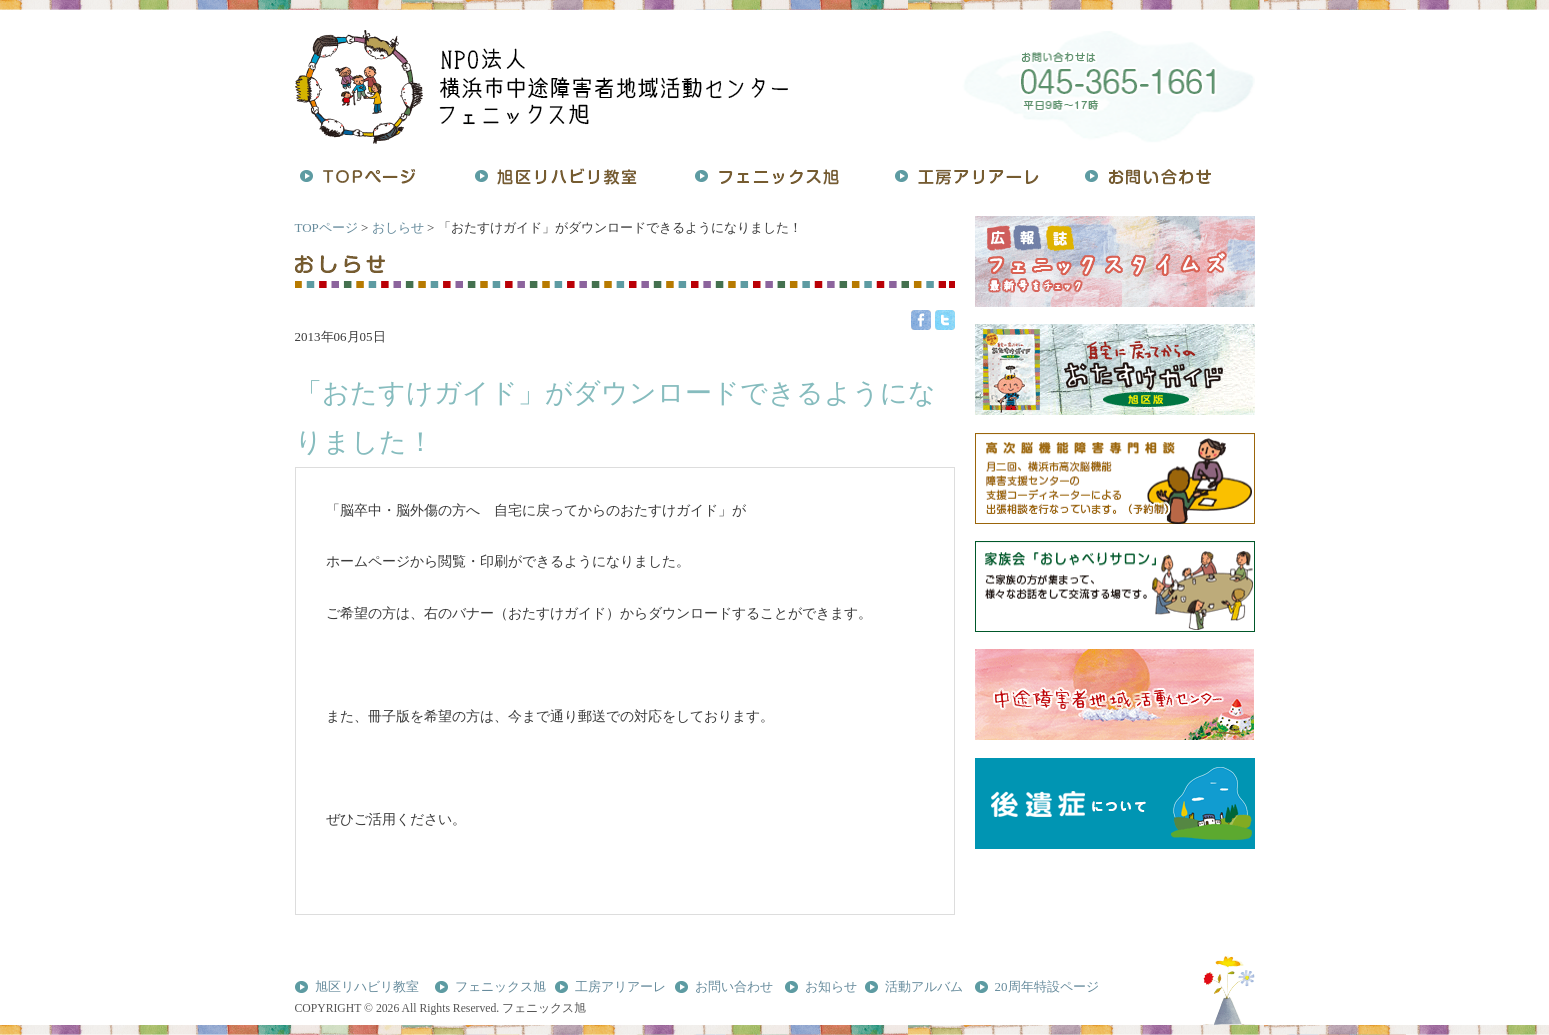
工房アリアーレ (620, 986)
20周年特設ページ (1047, 986)
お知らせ (831, 986)
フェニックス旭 (500, 986)
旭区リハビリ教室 (367, 986)
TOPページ (326, 227)
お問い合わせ (734, 986)
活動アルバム (924, 986)
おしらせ (398, 227)
